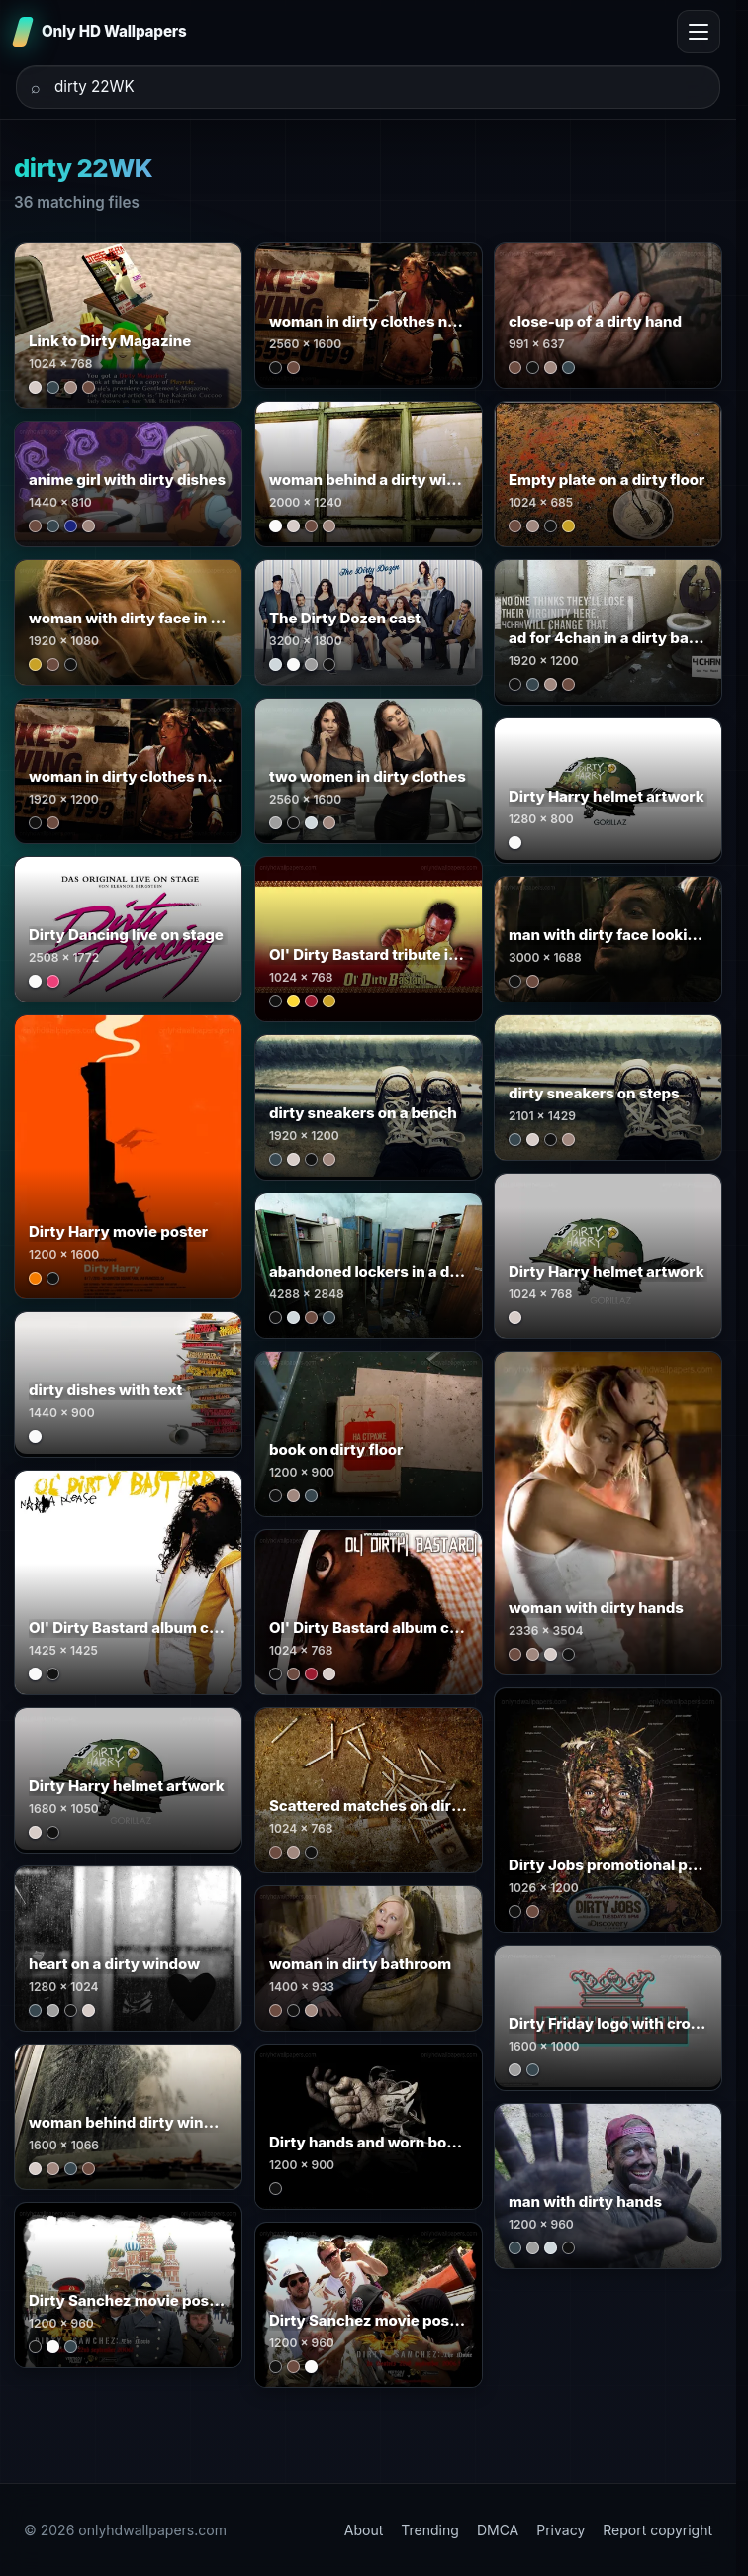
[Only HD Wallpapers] (101, 32)
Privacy (560, 2530)
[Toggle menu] (698, 31)
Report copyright (657, 2530)
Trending (430, 2530)
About (363, 2530)
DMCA (497, 2530)
